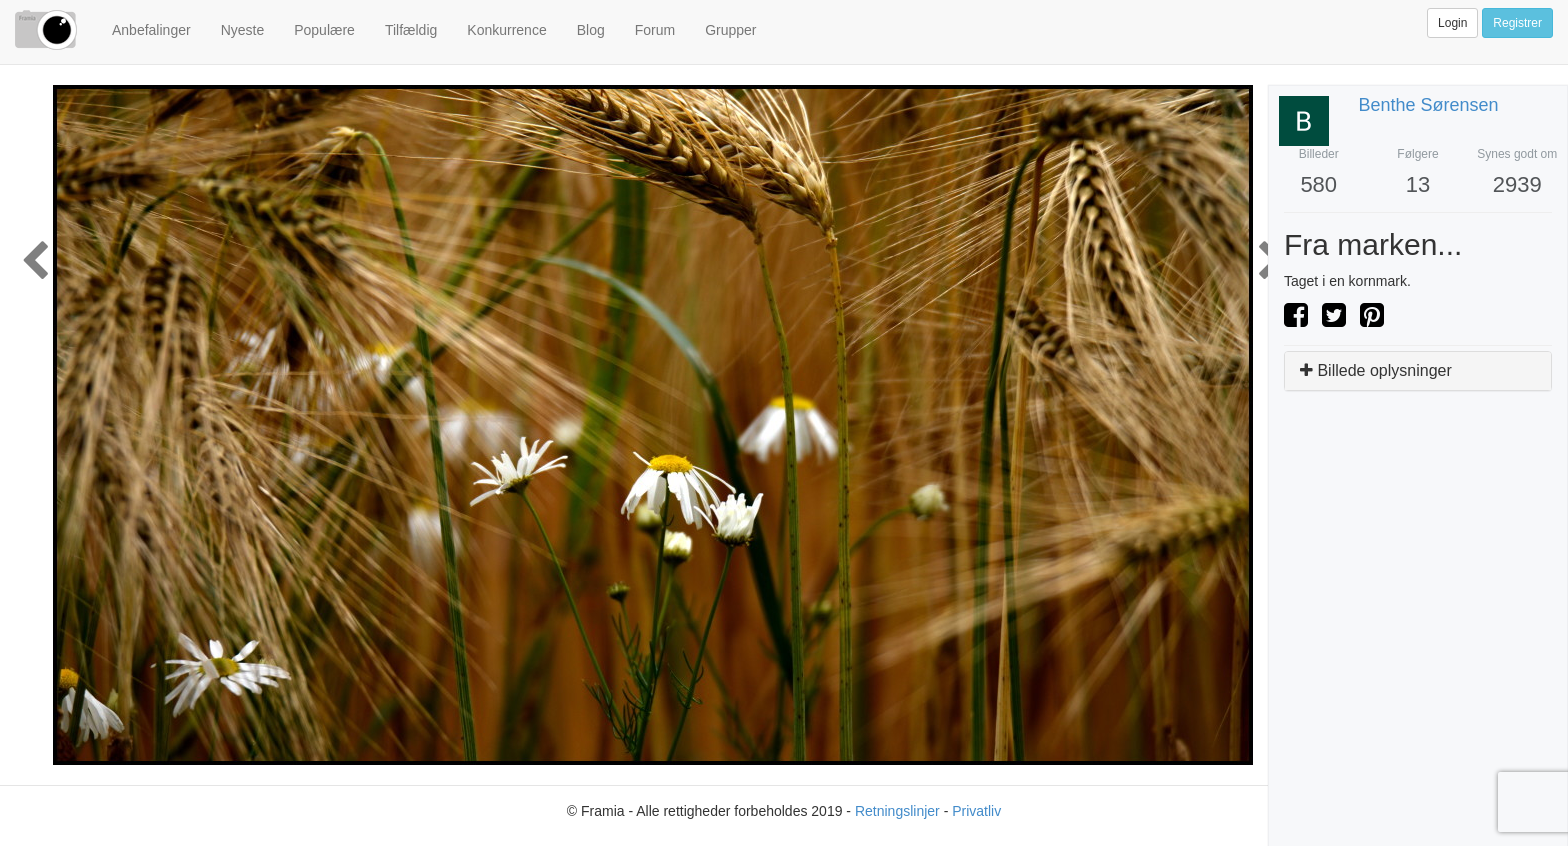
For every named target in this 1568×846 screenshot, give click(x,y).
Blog (591, 30)
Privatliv (976, 811)
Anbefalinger (151, 30)
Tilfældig (411, 30)
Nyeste (243, 30)
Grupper (730, 30)
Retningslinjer (897, 811)
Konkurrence (506, 30)
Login (1452, 23)
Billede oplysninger (1376, 370)
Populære (324, 30)
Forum (655, 30)
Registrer (1517, 23)
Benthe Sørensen (1429, 105)
